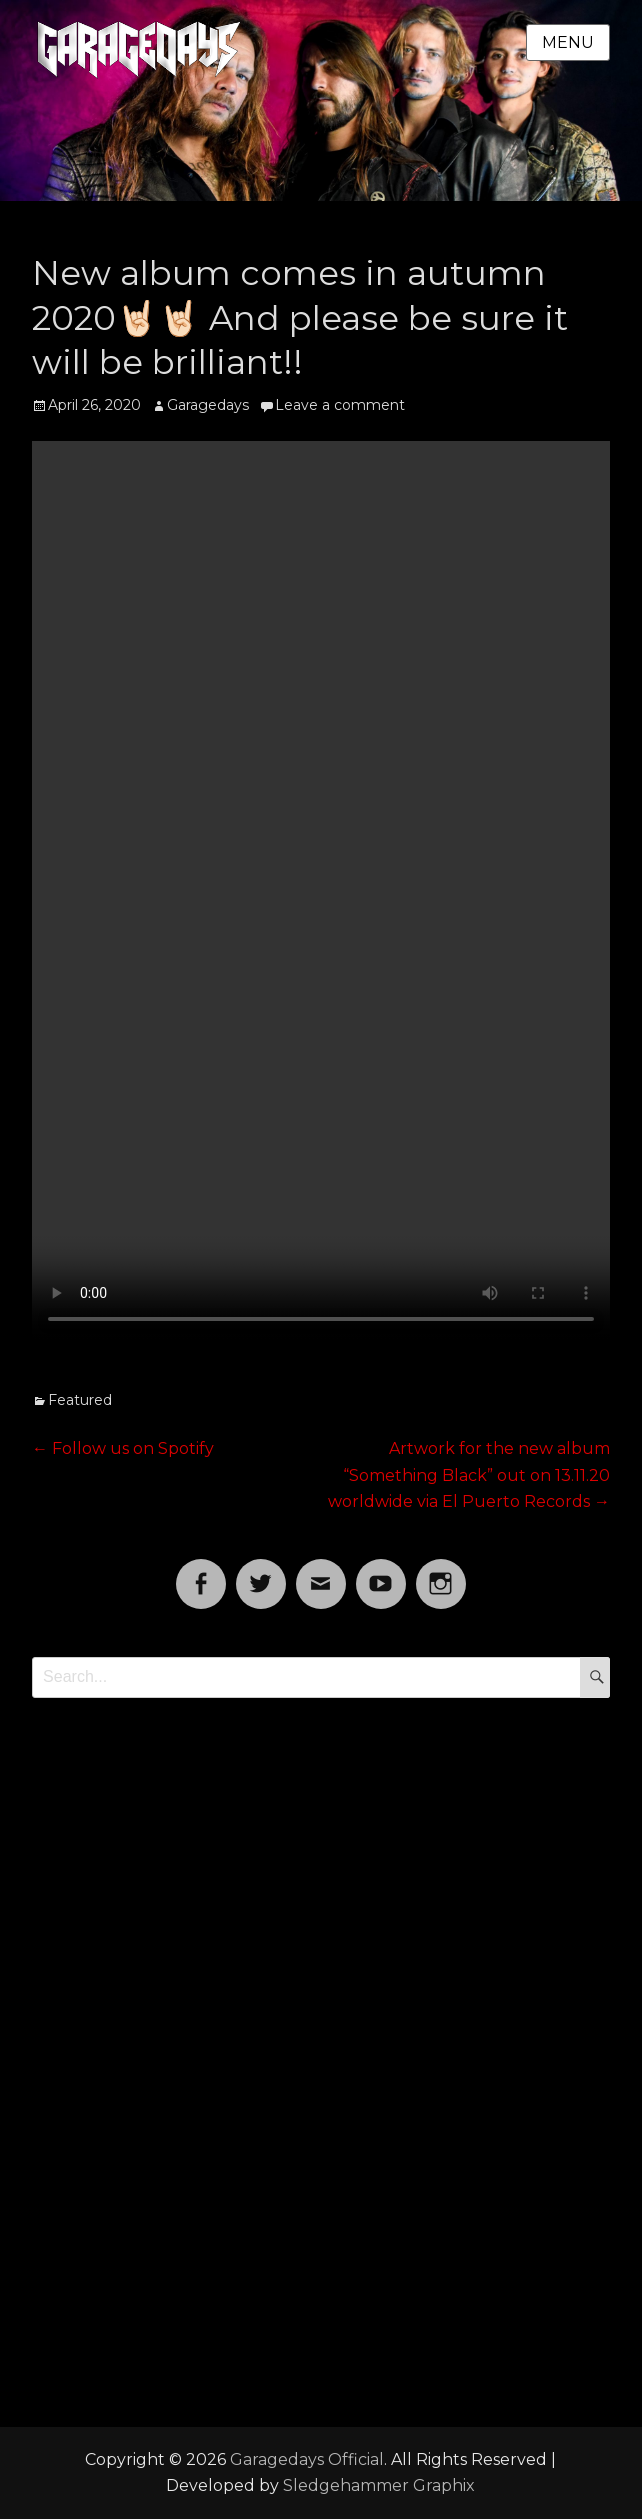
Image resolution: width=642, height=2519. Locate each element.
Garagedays (208, 405)
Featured (80, 1400)
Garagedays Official (307, 2459)
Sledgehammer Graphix (379, 2485)
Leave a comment (340, 405)
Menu (568, 42)
